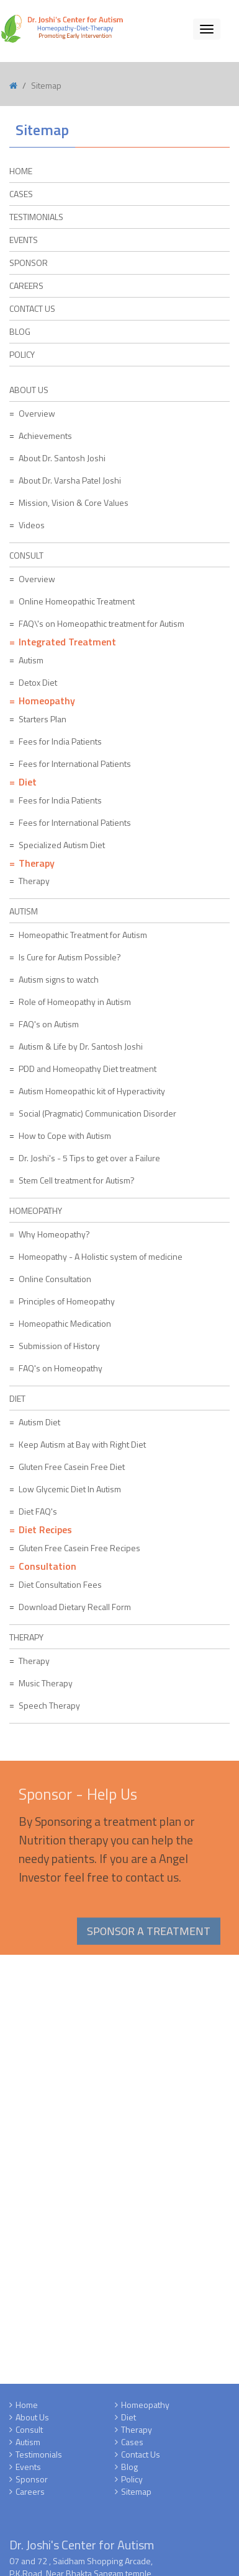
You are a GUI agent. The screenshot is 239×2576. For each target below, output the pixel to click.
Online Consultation (55, 1278)
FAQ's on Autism (49, 1023)
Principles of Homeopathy (67, 1301)
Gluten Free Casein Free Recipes (79, 1547)
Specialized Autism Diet (62, 844)
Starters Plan (42, 718)
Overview (37, 413)
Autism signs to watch (59, 979)
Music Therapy (46, 1682)
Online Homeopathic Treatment (77, 601)
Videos (32, 524)
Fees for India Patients (60, 741)
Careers (26, 285)
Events (28, 2470)
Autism (31, 659)
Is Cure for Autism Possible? (70, 956)
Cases (132, 2445)
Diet (128, 2420)
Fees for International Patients (75, 763)
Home (27, 2408)
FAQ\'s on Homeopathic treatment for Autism (101, 623)
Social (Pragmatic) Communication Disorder (97, 1113)
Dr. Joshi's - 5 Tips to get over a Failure (89, 1157)
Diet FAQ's (38, 1511)
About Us (32, 2420)
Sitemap (136, 2495)
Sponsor (32, 2482)
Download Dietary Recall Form (75, 1606)
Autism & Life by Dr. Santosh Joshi (81, 1046)
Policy (22, 354)
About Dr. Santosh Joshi (62, 457)
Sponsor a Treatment (148, 1934)
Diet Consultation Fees (60, 1584)
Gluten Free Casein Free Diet (72, 1466)
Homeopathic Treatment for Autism (83, 934)
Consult (29, 2433)
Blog (19, 331)
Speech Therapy (49, 1705)
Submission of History (59, 1345)
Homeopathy (145, 2408)
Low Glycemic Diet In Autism (70, 1488)
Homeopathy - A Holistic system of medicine (101, 1256)
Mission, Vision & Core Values (74, 502)
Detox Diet (38, 682)
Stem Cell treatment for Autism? (77, 1180)
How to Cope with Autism (65, 1135)
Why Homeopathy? (54, 1234)
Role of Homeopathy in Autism (75, 1001)
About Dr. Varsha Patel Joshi (70, 480)
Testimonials (39, 2457)
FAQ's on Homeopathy (60, 1367)
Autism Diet (39, 1421)
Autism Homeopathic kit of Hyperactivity (92, 1090)
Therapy (34, 880)
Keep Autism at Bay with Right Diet (82, 1444)
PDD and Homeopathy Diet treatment (87, 1068)
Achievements (45, 435)
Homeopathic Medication (65, 1323)
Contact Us (32, 308)
